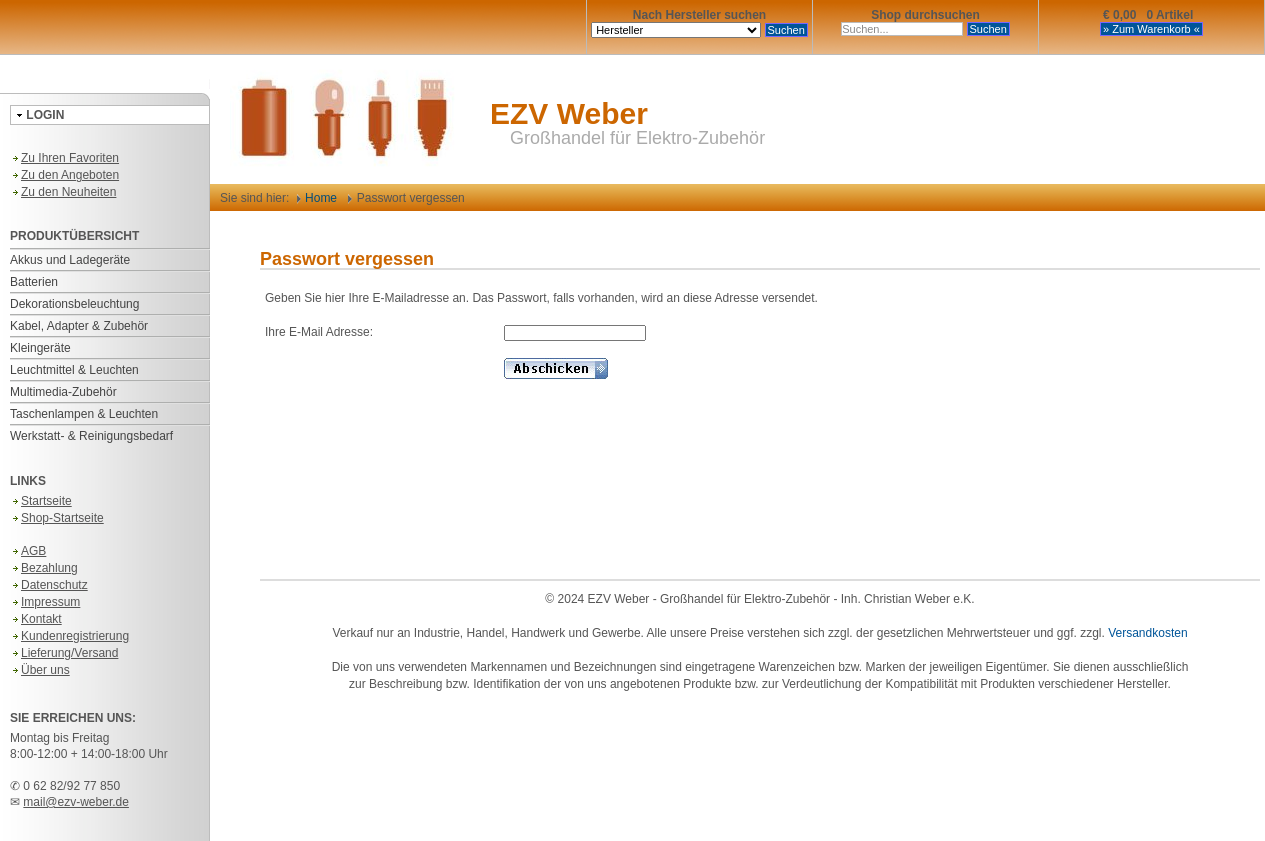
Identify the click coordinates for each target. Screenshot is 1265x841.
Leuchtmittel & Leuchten (74, 370)
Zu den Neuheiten (63, 192)
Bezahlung (44, 568)
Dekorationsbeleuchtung (74, 304)
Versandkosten (1147, 633)
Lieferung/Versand (64, 653)
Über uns (40, 670)
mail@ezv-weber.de (76, 802)
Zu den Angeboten (64, 175)
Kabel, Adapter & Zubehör (79, 326)
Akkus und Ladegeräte (70, 260)
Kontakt (36, 619)
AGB (28, 551)
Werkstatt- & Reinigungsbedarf (91, 436)
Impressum (45, 602)
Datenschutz (49, 585)
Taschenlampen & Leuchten (84, 414)
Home (317, 198)
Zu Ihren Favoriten (64, 158)
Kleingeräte (40, 348)
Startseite (41, 501)
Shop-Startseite (57, 518)
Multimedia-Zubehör (63, 392)
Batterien (34, 282)
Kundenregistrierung (69, 636)
